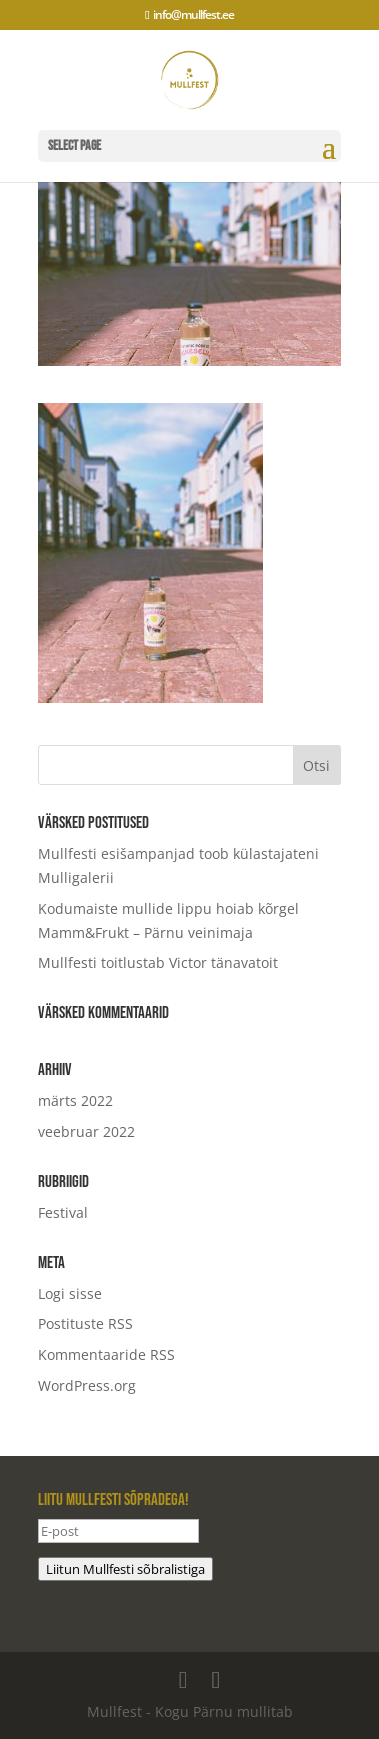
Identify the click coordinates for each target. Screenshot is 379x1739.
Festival (63, 1212)
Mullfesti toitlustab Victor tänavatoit (158, 962)
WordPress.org (87, 1385)
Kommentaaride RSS (106, 1354)
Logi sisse (70, 1293)
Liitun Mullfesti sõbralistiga (125, 1569)
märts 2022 (75, 1100)
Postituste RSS (85, 1323)
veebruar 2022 (86, 1131)
